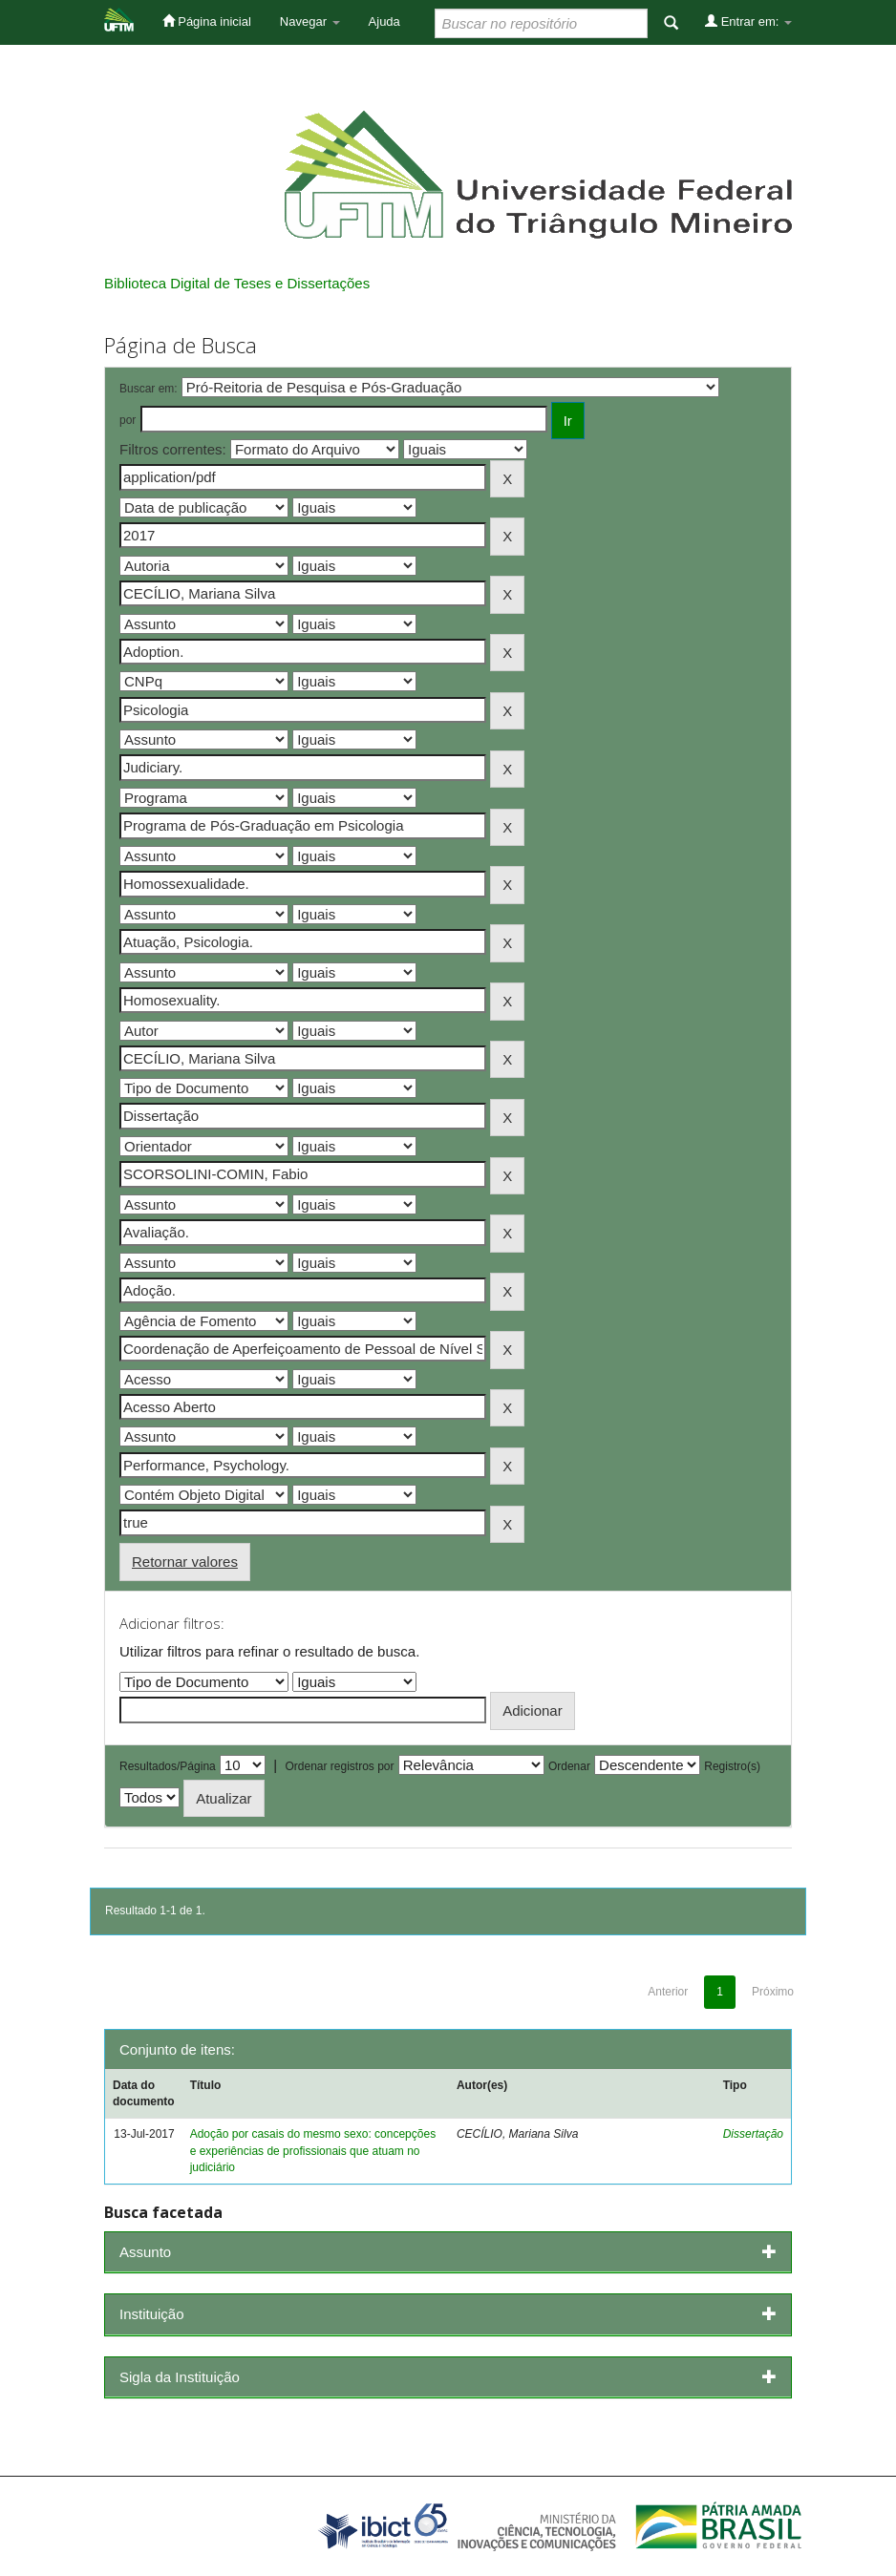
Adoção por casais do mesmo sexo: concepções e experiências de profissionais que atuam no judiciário (313, 2150)
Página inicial (206, 21)
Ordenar (569, 1766)
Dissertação (753, 2134)
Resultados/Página (167, 1766)
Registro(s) (732, 1766)
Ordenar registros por (339, 1766)
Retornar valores (185, 1561)
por (127, 420)
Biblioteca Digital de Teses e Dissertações (237, 283)
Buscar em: (148, 388)
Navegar (310, 21)
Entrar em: (748, 21)
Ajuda (384, 21)
